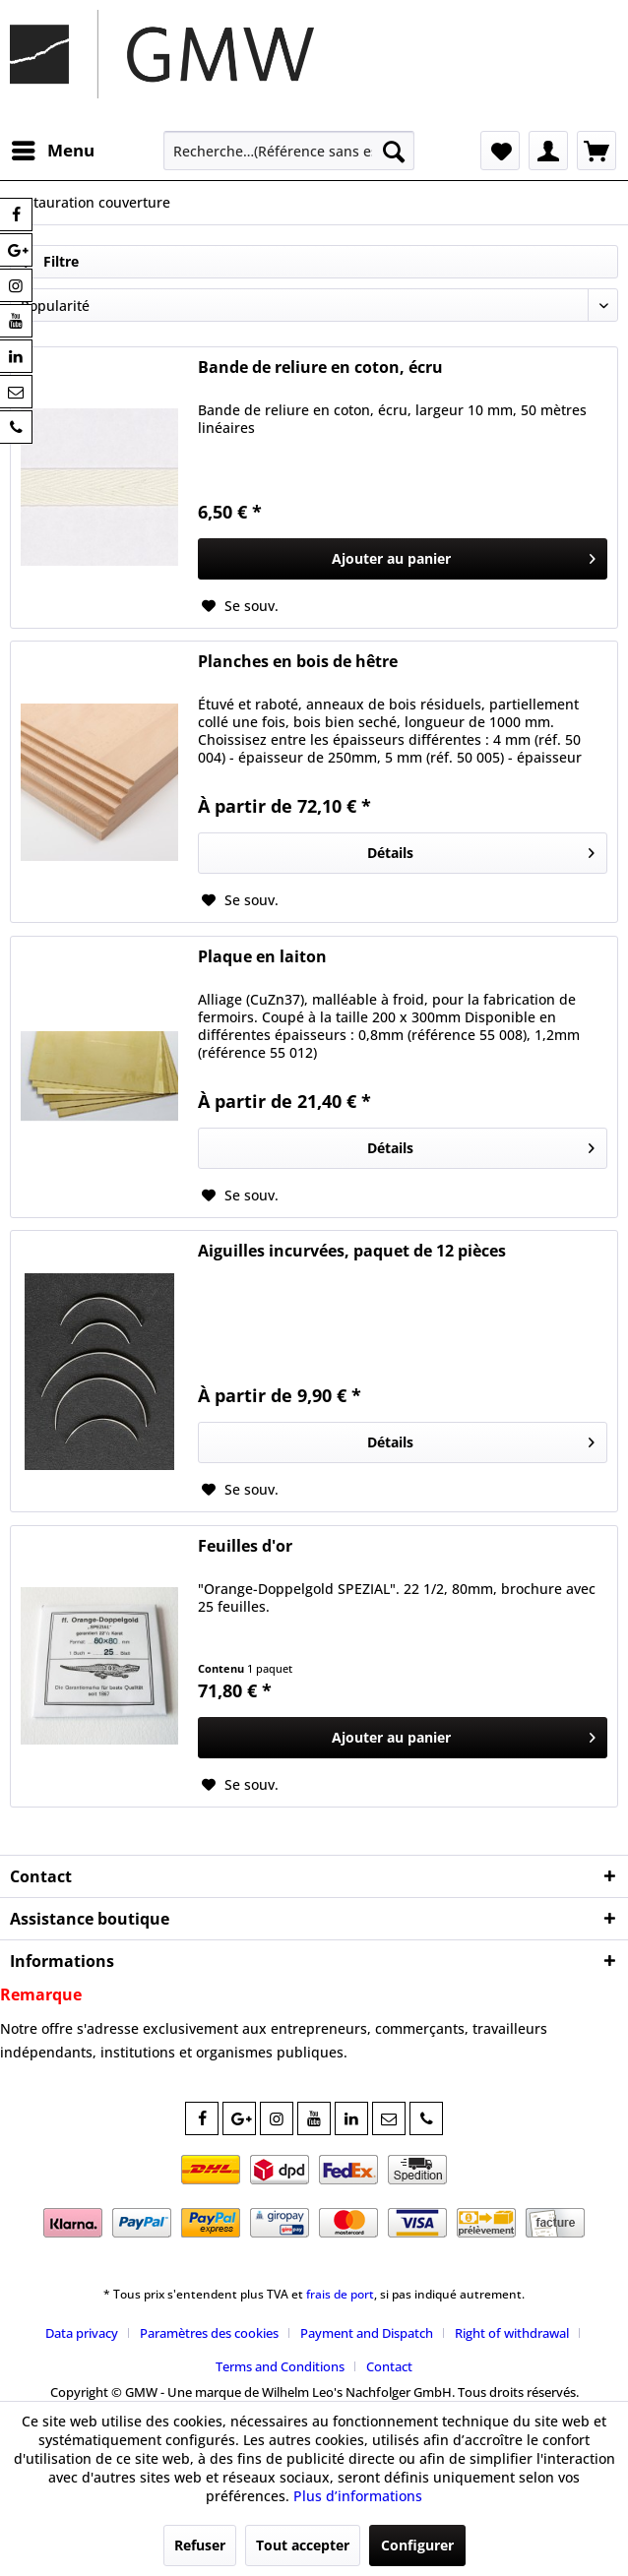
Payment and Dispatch (366, 2333)
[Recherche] (393, 150)
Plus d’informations (357, 2495)
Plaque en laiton (262, 957)
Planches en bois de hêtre (298, 661)
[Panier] (596, 150)
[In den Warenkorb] (402, 559)
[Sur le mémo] (240, 606)
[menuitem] (52, 150)
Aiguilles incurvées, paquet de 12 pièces (352, 1251)
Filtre (50, 261)
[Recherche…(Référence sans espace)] (288, 150)
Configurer (417, 2545)
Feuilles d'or (245, 1546)
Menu (53, 148)
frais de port (340, 2294)
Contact (389, 2366)
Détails (481, 849)
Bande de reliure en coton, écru (320, 367)
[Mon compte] (548, 150)
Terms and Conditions (280, 2366)
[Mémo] (500, 150)
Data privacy (81, 2333)
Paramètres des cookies (209, 2333)
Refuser (199, 2545)
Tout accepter (302, 2545)
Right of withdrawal (512, 2333)
